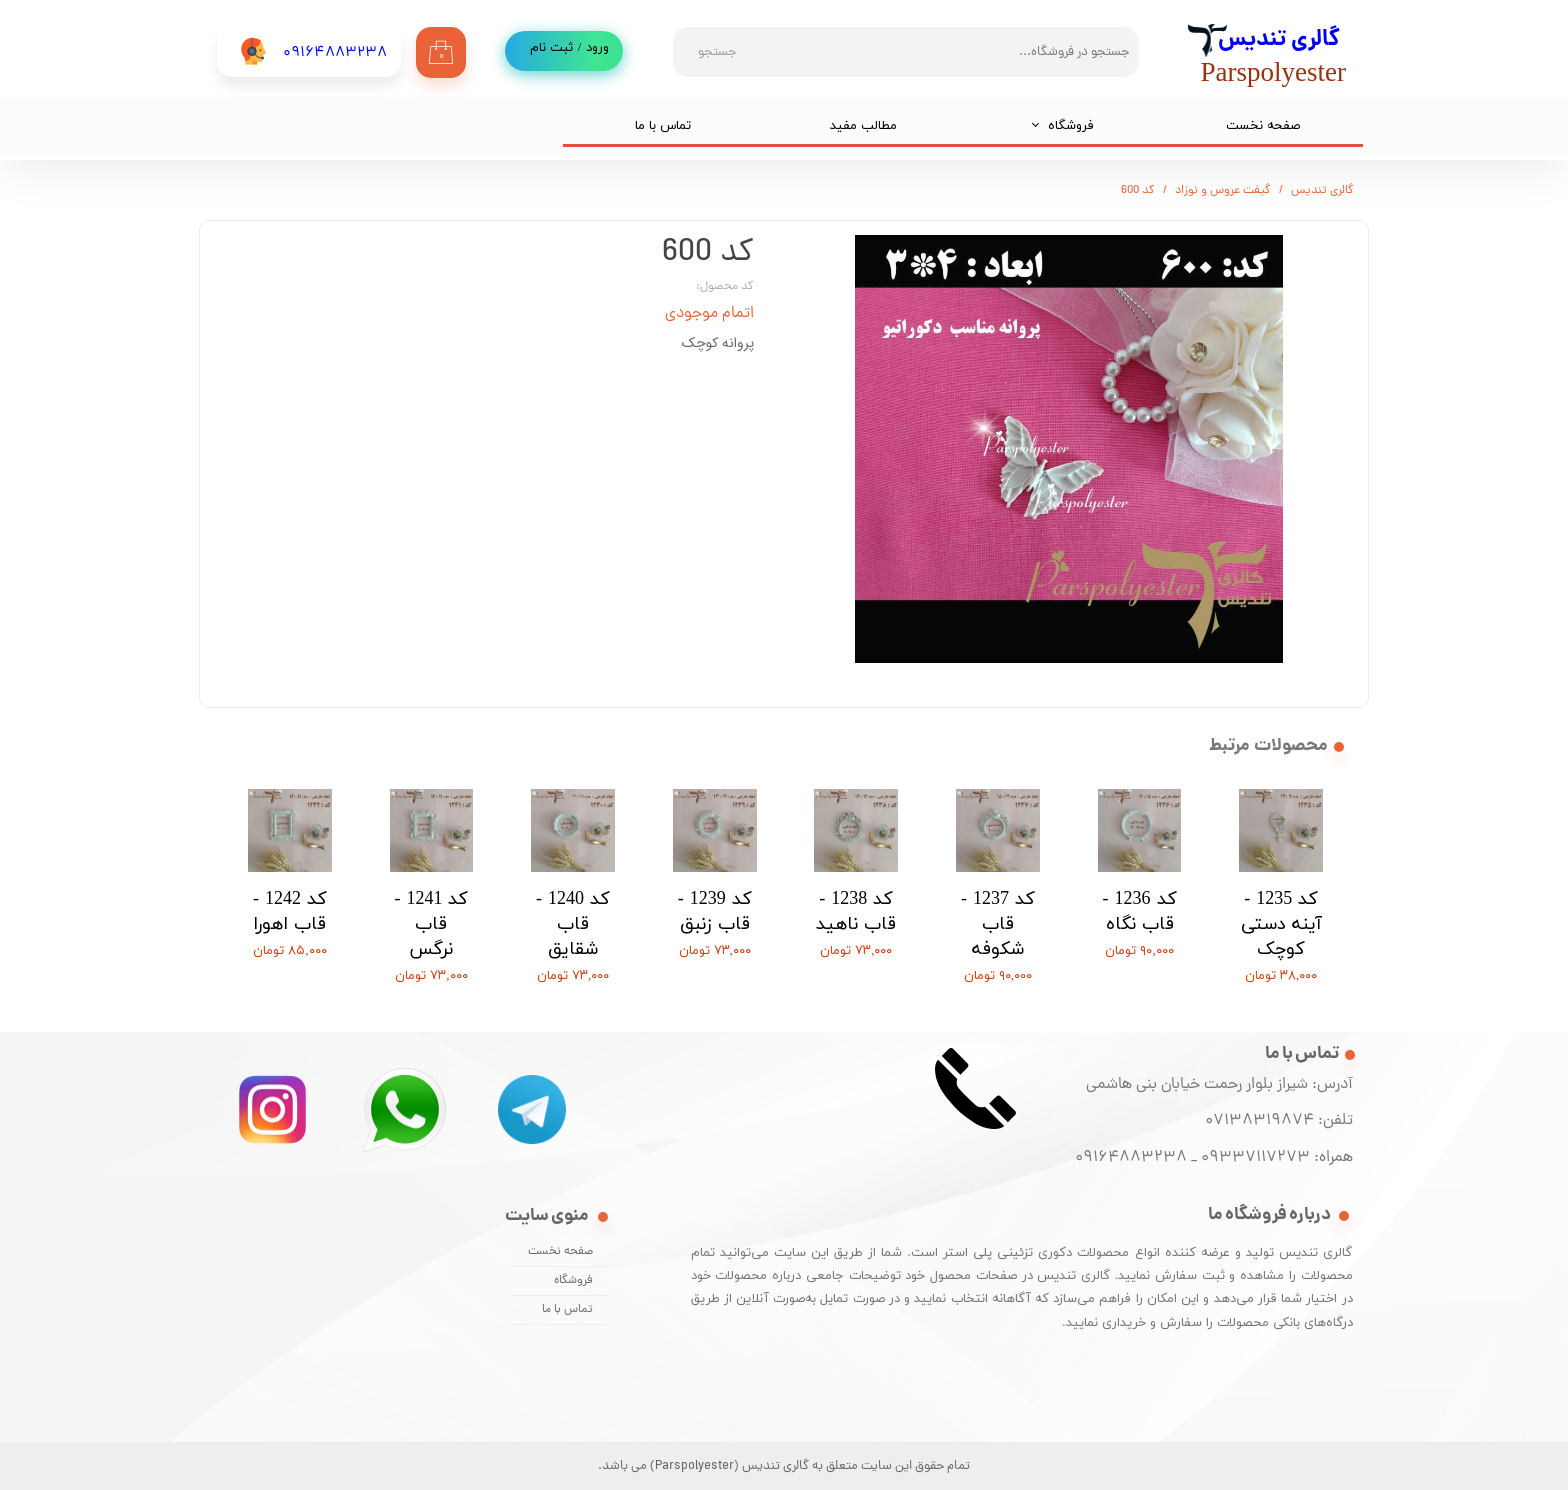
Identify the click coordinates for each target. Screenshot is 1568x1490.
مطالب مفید (863, 126)
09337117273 (1255, 1158)
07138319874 (1255, 1121)
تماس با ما (663, 126)
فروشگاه (1071, 126)
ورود (597, 48)
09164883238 (1131, 1158)
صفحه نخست (1263, 126)
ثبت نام (551, 48)
